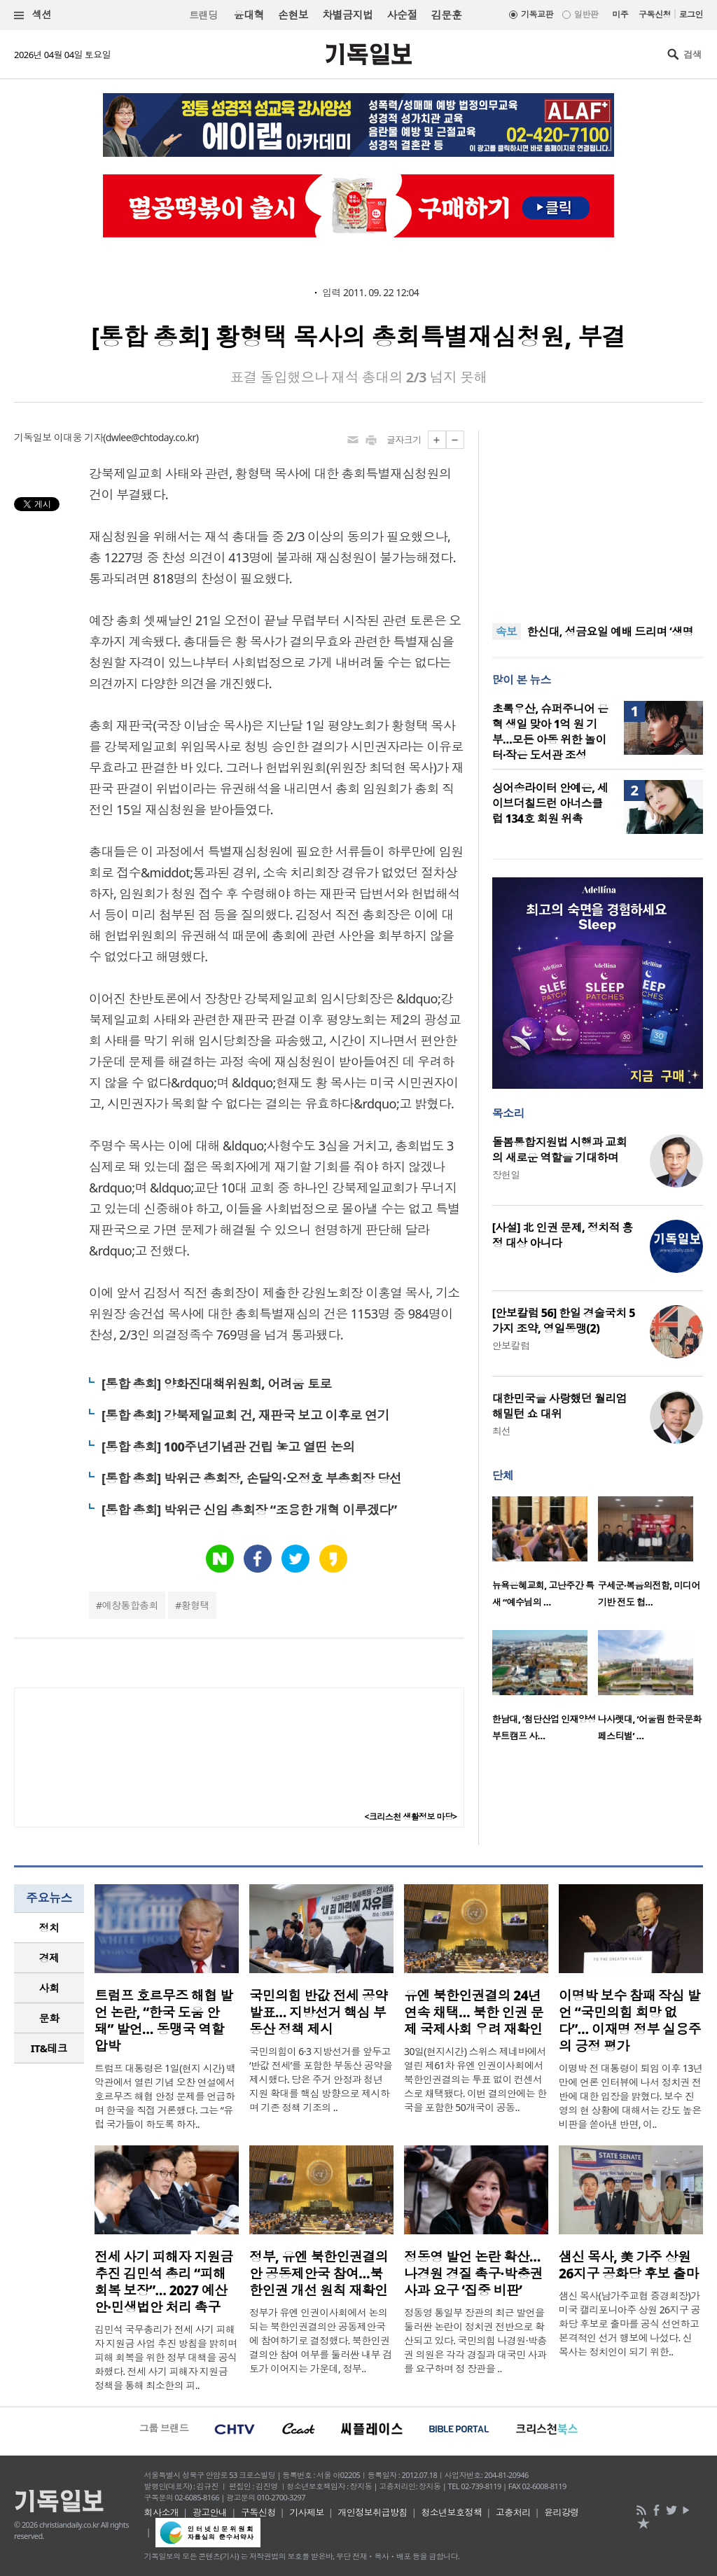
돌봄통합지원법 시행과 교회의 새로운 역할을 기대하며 (559, 1149)
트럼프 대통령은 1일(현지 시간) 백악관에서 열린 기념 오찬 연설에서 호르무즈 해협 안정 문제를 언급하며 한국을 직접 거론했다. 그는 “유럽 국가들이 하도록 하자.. (165, 2096)
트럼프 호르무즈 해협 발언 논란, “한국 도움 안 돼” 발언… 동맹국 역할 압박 (164, 2020)
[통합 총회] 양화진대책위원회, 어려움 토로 (216, 1383)
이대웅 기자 (78, 437)
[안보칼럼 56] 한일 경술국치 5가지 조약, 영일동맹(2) (563, 1320)
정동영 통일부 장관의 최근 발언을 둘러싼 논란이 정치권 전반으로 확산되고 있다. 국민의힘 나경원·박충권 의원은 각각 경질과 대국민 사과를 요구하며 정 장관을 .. (475, 2340)
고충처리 (513, 2512)
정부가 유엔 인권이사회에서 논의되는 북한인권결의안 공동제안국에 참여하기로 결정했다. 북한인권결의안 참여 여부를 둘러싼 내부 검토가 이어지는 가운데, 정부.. (320, 2340)
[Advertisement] (597, 518)
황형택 (195, 1605)
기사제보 (306, 2512)
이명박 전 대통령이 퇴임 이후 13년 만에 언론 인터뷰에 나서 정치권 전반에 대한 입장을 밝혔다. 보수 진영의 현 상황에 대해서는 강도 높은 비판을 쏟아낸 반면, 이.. (630, 2096)
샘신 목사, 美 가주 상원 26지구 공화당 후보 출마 (629, 2265)
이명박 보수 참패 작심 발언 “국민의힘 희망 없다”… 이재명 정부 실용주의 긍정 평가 (630, 2020)
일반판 (586, 14)
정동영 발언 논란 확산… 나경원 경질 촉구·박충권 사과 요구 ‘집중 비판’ (473, 2273)
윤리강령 (561, 2512)
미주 (620, 14)
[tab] (49, 1928)
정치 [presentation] (49, 1928)
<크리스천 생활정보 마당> (411, 1817)
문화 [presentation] (49, 2018)
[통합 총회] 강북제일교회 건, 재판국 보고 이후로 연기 (245, 1415)
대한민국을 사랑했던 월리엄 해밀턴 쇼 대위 (559, 1406)
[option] (545, 1556)
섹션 (33, 15)
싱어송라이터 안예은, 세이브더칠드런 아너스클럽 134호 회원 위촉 (550, 803)
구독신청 (655, 14)
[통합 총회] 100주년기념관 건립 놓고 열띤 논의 (228, 1446)
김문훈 (446, 15)
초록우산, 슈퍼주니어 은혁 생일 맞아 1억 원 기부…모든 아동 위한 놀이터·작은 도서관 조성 (550, 732)
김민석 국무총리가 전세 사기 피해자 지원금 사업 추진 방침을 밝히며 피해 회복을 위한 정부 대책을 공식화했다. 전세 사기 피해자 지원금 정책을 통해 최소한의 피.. (166, 2357)
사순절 (402, 15)
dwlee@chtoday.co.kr (151, 437)
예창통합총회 (130, 1605)
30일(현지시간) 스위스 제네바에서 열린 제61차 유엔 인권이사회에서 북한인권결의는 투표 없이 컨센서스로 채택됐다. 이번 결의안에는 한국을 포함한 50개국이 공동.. (475, 2079)
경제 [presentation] (49, 1958)
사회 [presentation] (49, 1988)
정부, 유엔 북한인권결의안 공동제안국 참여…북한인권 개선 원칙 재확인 (318, 2273)
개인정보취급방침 (372, 2512)
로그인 (691, 14)
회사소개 (161, 2512)
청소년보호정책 (451, 2512)
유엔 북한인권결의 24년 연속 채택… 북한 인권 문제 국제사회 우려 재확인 (473, 2012)
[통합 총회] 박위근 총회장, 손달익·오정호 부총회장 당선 (251, 1478)
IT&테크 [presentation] (49, 2048)
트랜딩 (203, 15)
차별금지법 (347, 15)
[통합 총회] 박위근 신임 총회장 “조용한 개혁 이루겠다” (249, 1509)
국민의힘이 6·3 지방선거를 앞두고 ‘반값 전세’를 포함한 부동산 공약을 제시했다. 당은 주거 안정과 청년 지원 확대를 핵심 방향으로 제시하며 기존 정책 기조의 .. (320, 2079)
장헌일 (506, 1174)
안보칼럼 (511, 1345)
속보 (506, 631)
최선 (501, 1430)
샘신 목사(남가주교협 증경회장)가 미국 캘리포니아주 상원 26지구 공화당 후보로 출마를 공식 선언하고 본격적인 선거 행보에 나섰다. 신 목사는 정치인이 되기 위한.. (629, 2323)
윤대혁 (249, 15)
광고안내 (210, 2512)
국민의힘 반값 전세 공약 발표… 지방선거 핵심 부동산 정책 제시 (318, 2012)
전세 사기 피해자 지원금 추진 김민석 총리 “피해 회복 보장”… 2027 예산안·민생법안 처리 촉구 (164, 2282)
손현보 (293, 15)
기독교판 (537, 14)
